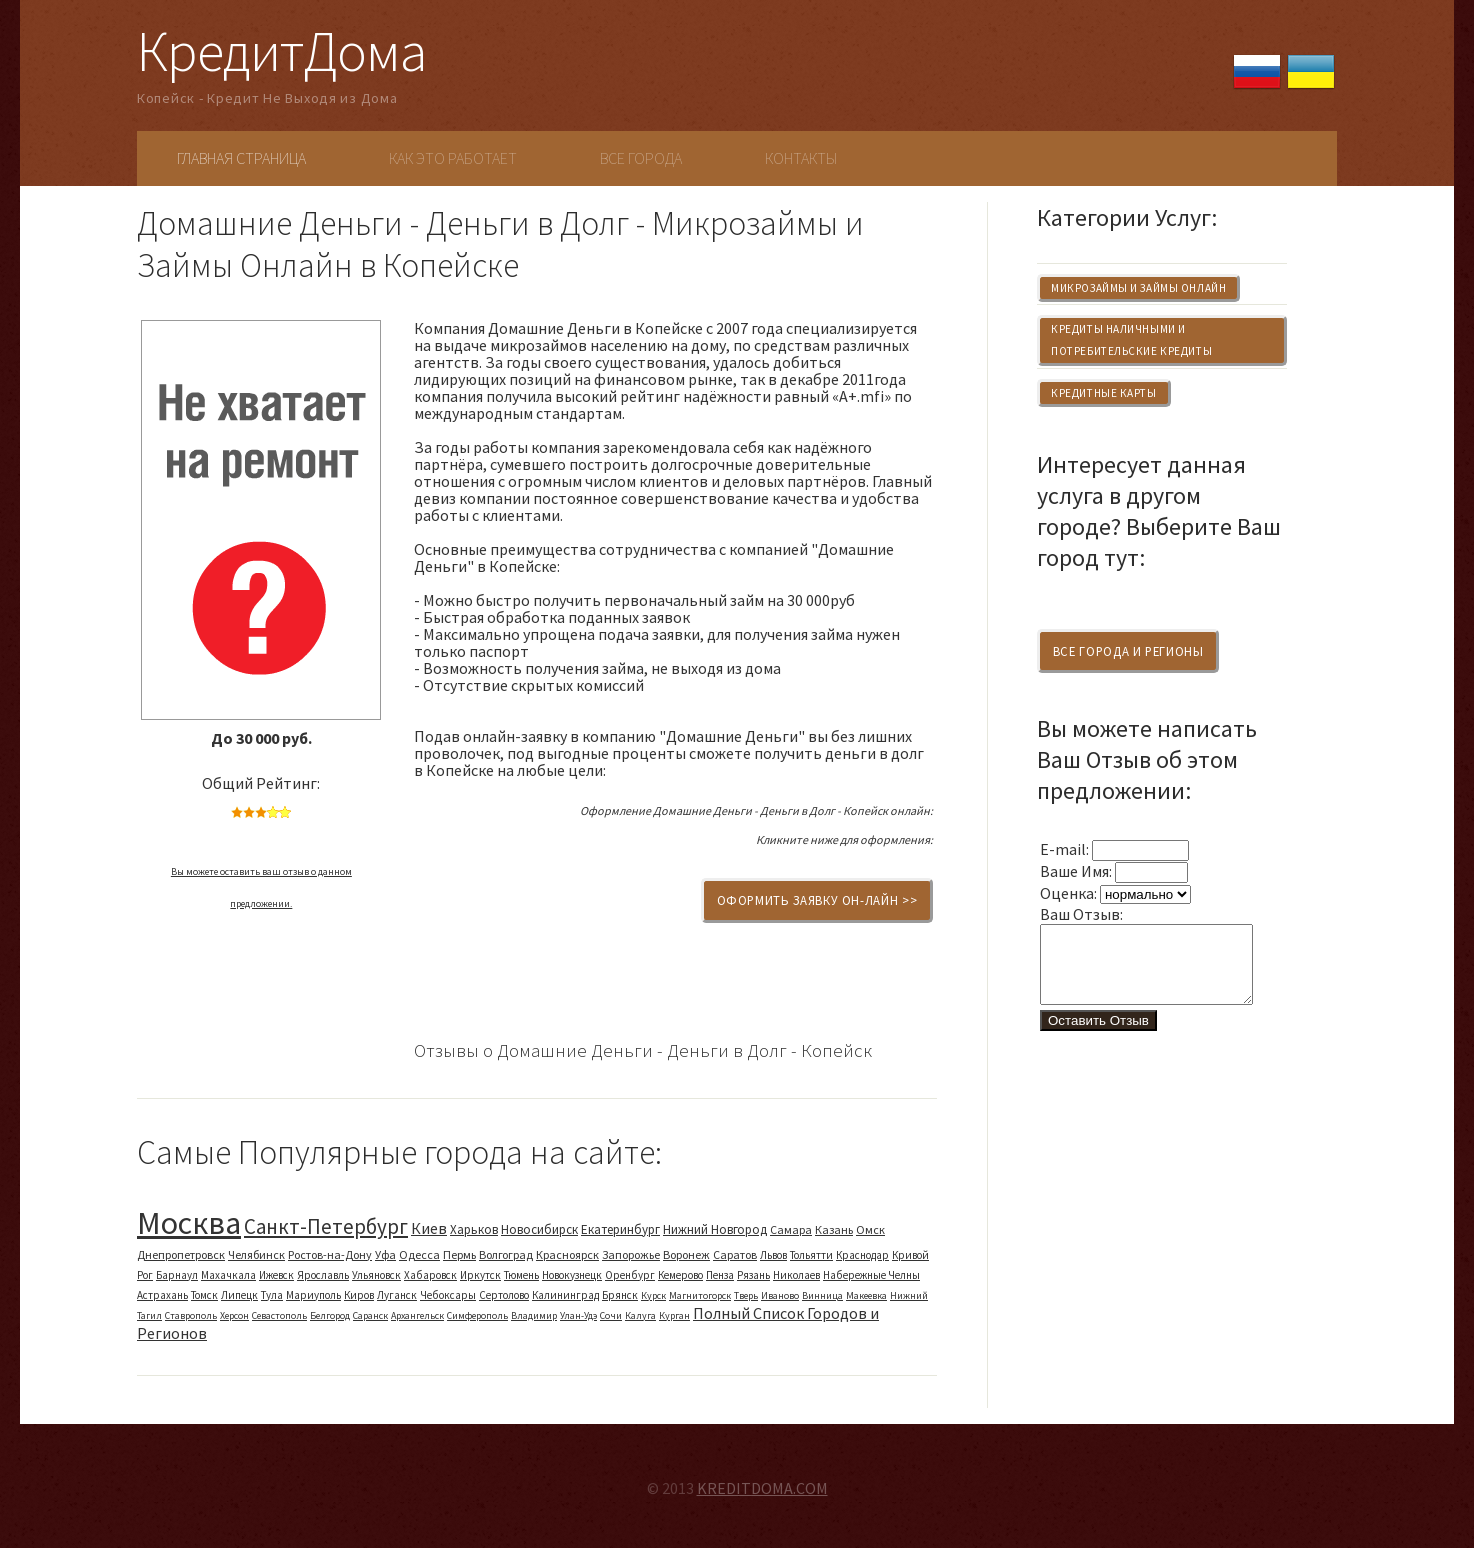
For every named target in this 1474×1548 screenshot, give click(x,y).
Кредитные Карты (1103, 393)
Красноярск (567, 1254)
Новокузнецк (572, 1275)
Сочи (611, 1315)
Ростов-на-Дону (330, 1254)
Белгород (330, 1315)
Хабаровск (430, 1275)
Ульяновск (376, 1275)
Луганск (397, 1295)
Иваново (780, 1295)
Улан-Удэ (578, 1315)
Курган (674, 1315)
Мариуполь (313, 1295)
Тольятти (811, 1255)
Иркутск (480, 1275)
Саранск (370, 1315)
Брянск (620, 1295)
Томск (204, 1295)
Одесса (419, 1254)
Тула (272, 1295)
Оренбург (630, 1275)
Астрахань (162, 1295)
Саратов (735, 1254)
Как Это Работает (453, 158)
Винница (822, 1295)
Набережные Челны (871, 1275)
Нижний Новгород (715, 1229)
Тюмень (521, 1275)
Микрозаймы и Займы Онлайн (1138, 288)
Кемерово (680, 1275)
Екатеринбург (620, 1229)
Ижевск (276, 1275)
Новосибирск (539, 1229)
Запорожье (631, 1254)
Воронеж (686, 1254)
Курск (653, 1295)
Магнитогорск (700, 1295)
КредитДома (281, 51)
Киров (359, 1295)
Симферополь (477, 1315)
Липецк (239, 1295)
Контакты (801, 158)
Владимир (534, 1315)
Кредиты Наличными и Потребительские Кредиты (1131, 340)
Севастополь (279, 1315)
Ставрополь (191, 1315)
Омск (870, 1229)
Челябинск (256, 1254)
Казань (834, 1229)
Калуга (640, 1315)
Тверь (746, 1295)
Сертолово (504, 1295)
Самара (791, 1229)
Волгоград (506, 1254)
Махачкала (228, 1275)
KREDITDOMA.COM (762, 1488)
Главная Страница (241, 158)
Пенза (720, 1275)
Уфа (385, 1254)
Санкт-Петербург (326, 1226)
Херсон (234, 1315)
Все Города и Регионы (1128, 651)
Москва (189, 1223)
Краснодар (862, 1255)
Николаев (796, 1275)
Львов (773, 1255)
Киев (429, 1228)
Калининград (565, 1295)
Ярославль (323, 1275)
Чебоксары (448, 1295)
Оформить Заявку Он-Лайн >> (817, 900)
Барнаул (177, 1275)
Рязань (753, 1275)
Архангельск (417, 1315)
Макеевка (866, 1295)
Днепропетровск (181, 1254)
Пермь (459, 1254)
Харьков (474, 1229)
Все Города (641, 158)
